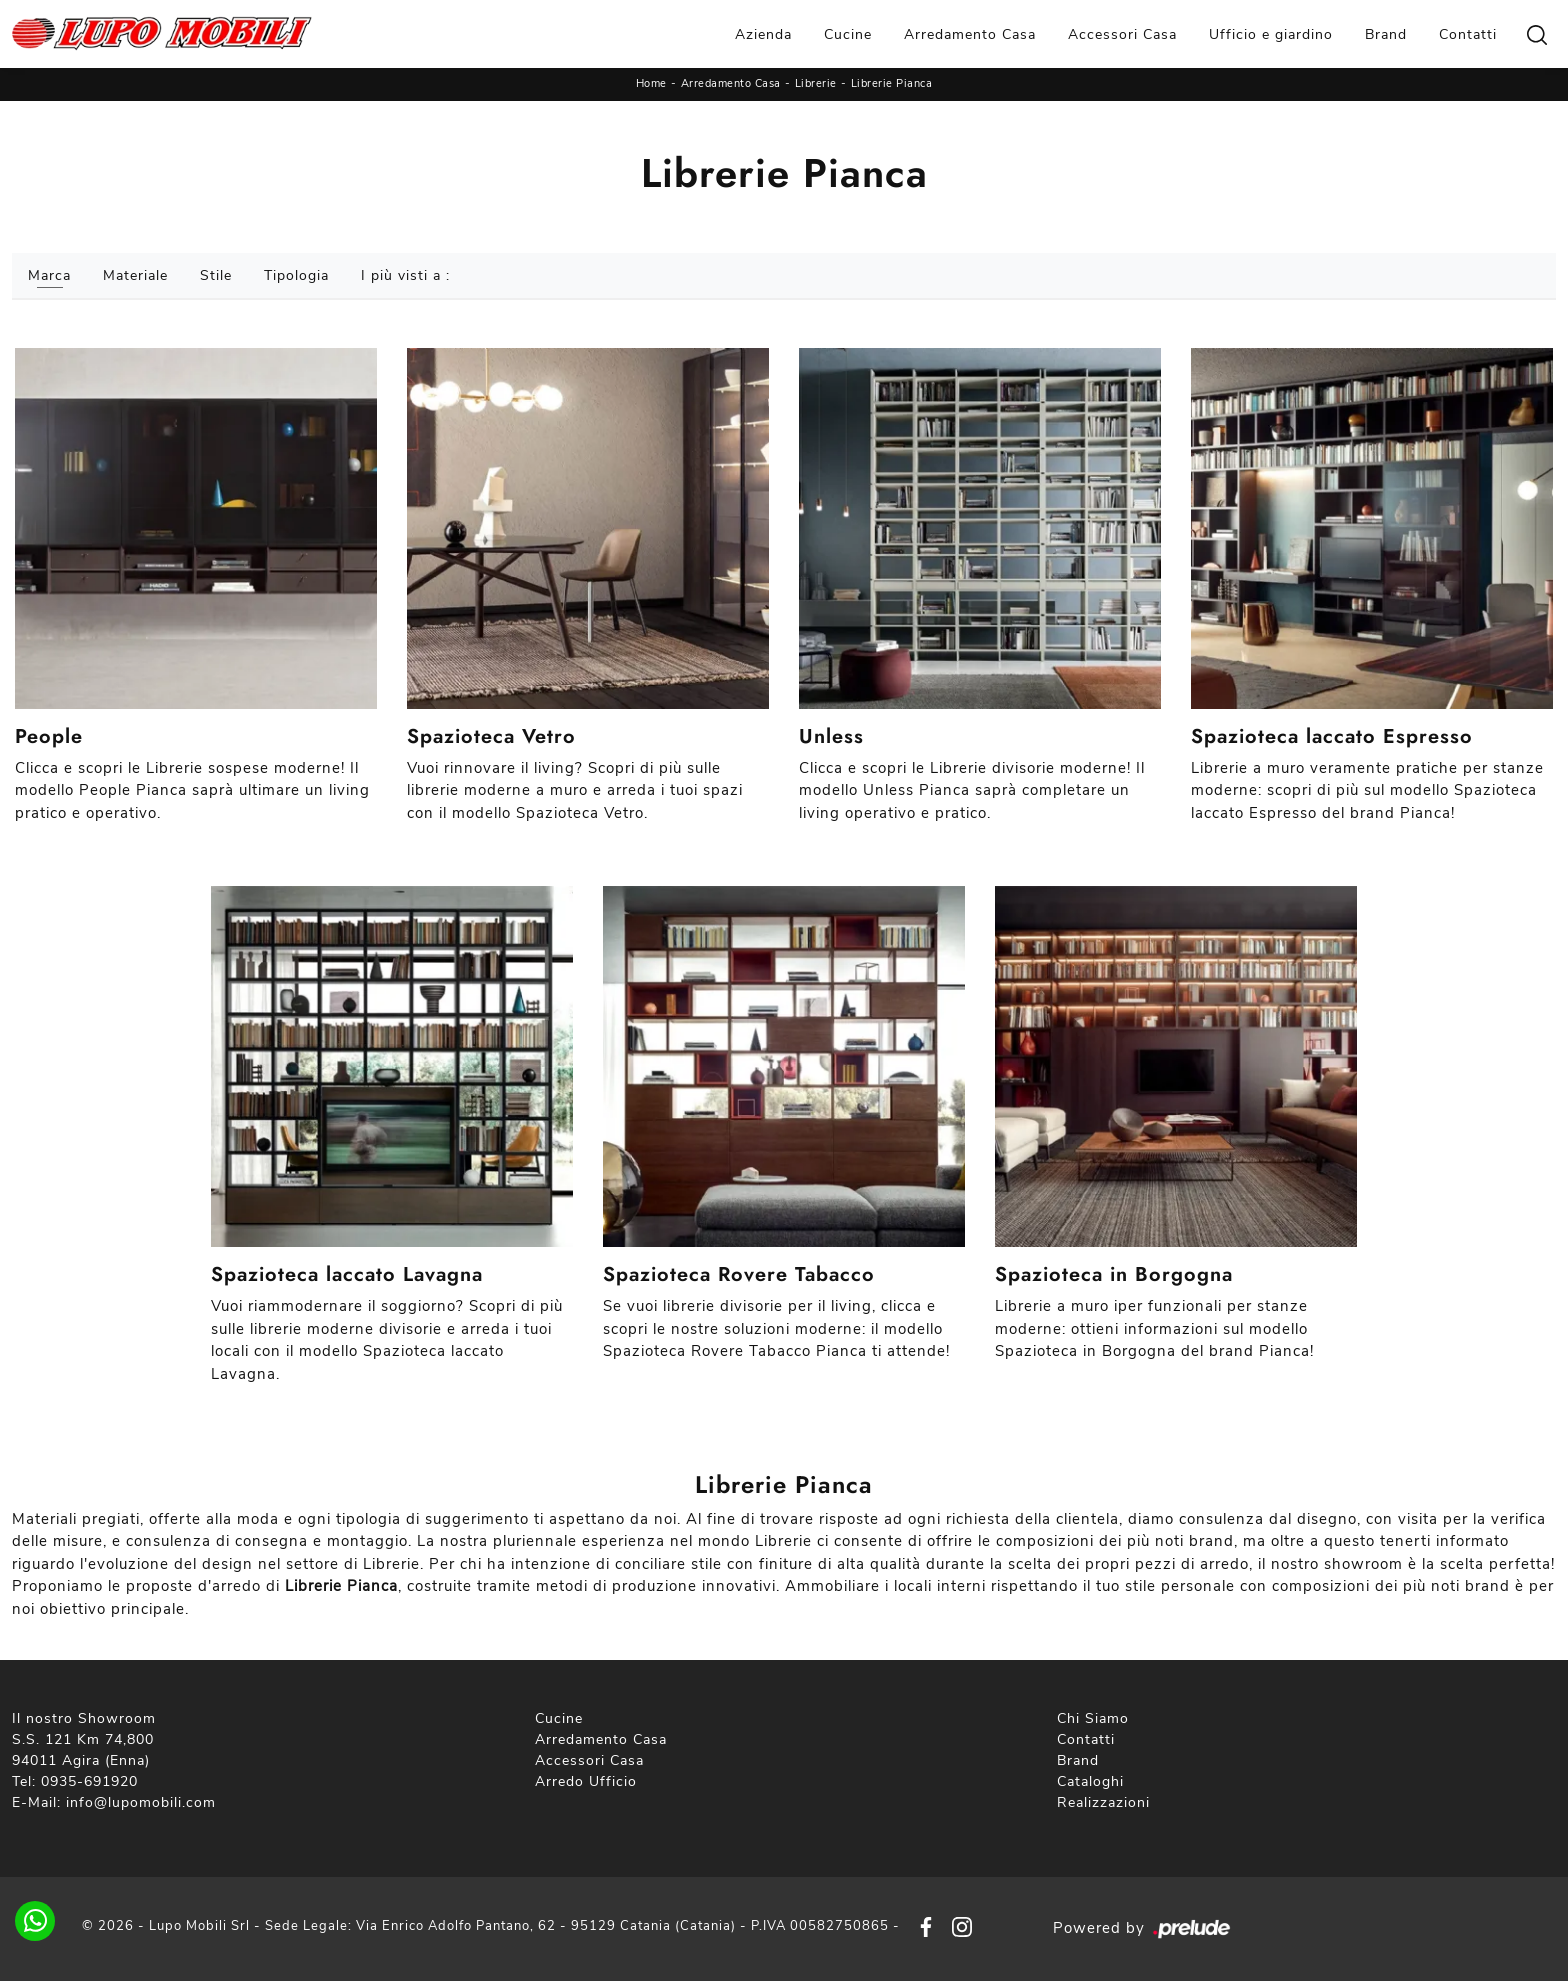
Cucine (848, 34)
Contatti (1468, 34)
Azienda (763, 34)
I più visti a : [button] (405, 275)
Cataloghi (1090, 1781)
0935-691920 (89, 1781)
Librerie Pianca (892, 83)
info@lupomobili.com (141, 1802)
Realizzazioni (1103, 1802)
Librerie (816, 83)
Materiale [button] (135, 275)
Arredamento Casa (970, 34)
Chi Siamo (1093, 1718)
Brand (1386, 34)
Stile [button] (216, 275)
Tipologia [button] (296, 275)
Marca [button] (49, 275)
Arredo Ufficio (586, 1781)
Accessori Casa (1122, 34)
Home (651, 83)
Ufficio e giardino (1271, 34)
